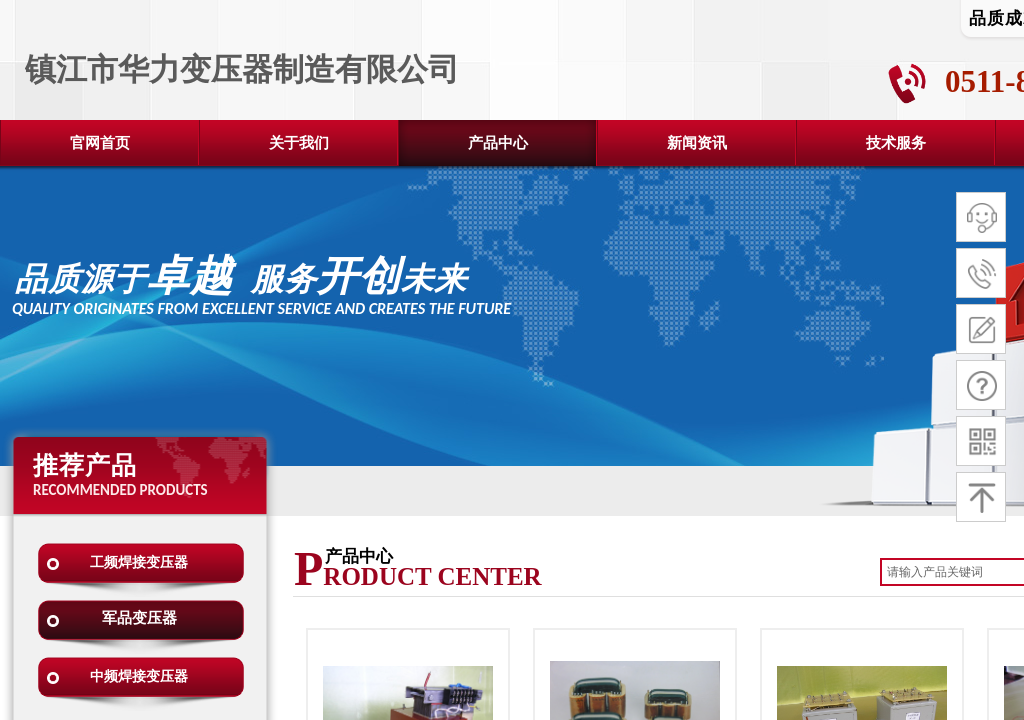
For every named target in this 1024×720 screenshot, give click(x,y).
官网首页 (100, 143)
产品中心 (498, 143)
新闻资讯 (697, 143)
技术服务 (896, 143)
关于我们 (299, 143)
